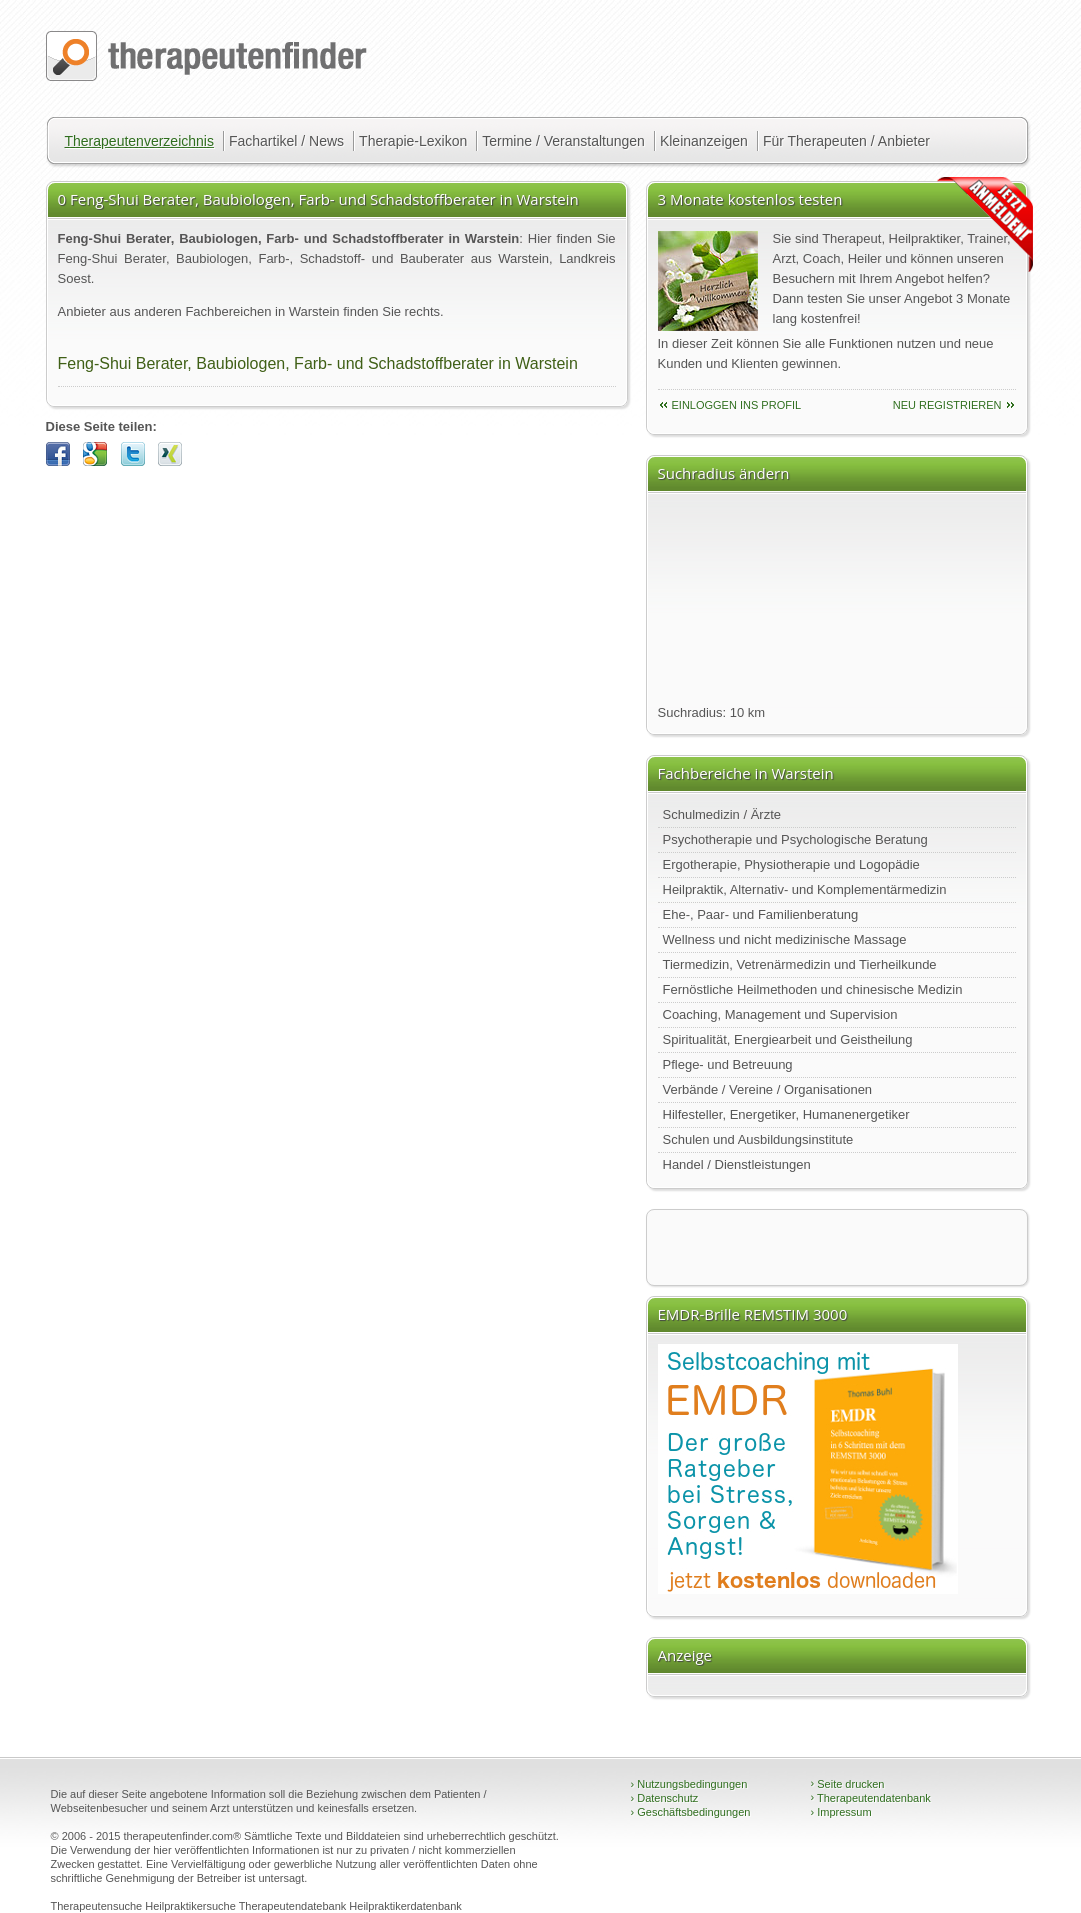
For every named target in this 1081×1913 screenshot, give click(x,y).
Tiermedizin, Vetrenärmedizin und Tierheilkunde (800, 964)
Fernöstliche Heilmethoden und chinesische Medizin (813, 989)
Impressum (841, 1812)
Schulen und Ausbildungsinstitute (758, 1139)
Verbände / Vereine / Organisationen (768, 1089)
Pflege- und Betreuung (728, 1064)
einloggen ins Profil (737, 405)
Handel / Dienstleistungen (737, 1164)
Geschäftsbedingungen (691, 1812)
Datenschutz (665, 1798)
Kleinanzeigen (704, 141)
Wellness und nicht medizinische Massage (785, 939)
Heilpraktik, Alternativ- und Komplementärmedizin (805, 889)
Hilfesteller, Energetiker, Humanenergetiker (786, 1114)
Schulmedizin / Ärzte (722, 814)
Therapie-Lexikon (413, 141)
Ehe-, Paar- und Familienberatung (761, 914)
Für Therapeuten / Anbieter (846, 141)
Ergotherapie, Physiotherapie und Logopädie (791, 864)
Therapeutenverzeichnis (139, 141)
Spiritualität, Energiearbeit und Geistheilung (788, 1039)
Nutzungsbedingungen (689, 1784)
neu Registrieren (947, 405)
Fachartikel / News (286, 141)
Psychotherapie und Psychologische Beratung (795, 839)
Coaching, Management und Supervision (780, 1014)
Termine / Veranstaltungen (563, 141)
